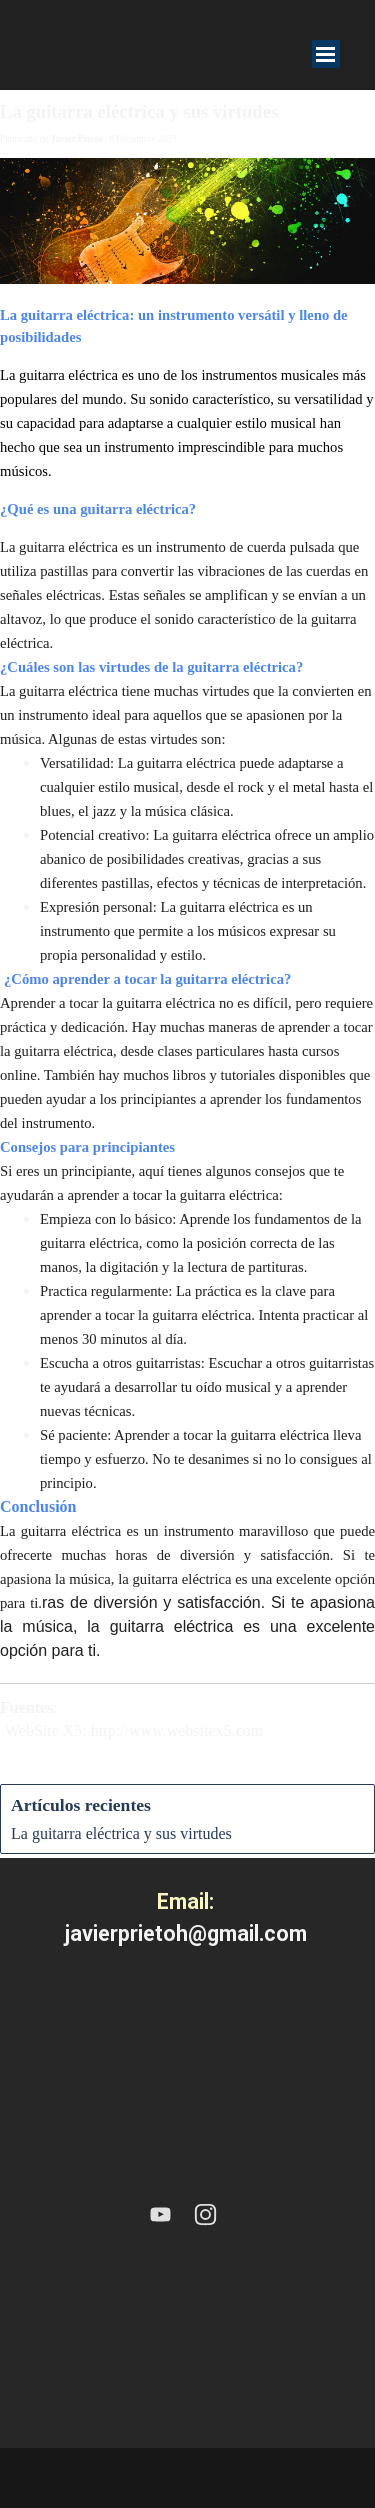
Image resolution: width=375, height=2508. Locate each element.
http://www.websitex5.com (177, 1730)
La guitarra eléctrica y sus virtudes (121, 1833)
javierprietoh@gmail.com (185, 1933)
